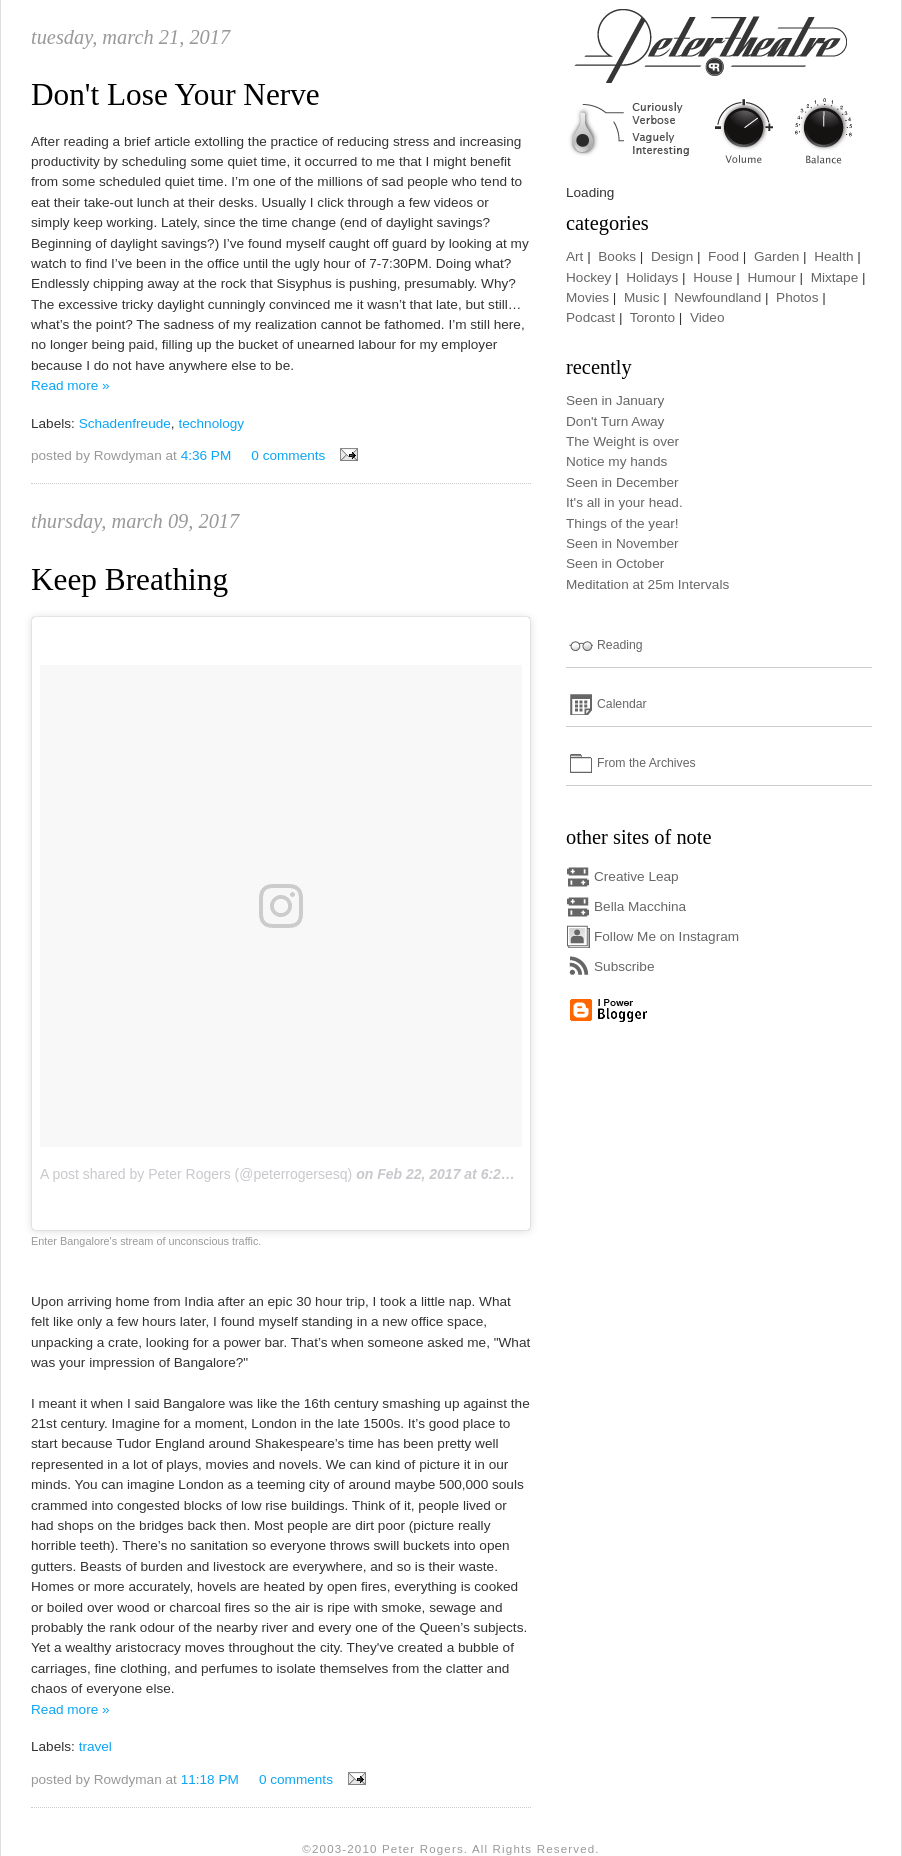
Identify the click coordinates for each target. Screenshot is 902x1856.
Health (833, 256)
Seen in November (622, 543)
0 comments (288, 455)
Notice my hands (616, 461)
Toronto (652, 317)
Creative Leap (636, 876)
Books (617, 256)
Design (672, 256)
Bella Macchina (640, 906)
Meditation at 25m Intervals (647, 584)
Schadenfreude (125, 423)
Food (723, 256)
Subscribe (624, 966)
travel (95, 1746)
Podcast (590, 317)
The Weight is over (622, 441)
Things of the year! (622, 523)
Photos (797, 297)
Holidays (652, 277)
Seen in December (622, 482)
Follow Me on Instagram (666, 936)
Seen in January (615, 400)
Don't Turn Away (615, 421)
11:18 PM (210, 1779)
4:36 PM (206, 455)
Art (574, 256)
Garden (776, 256)
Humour (771, 277)
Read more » (70, 385)
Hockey (588, 277)
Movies (587, 297)
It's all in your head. (624, 502)
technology (211, 423)
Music (642, 297)
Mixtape (835, 277)
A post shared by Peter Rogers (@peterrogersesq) (196, 1174)
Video (707, 317)
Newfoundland (717, 297)
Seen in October (615, 563)
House (712, 277)
